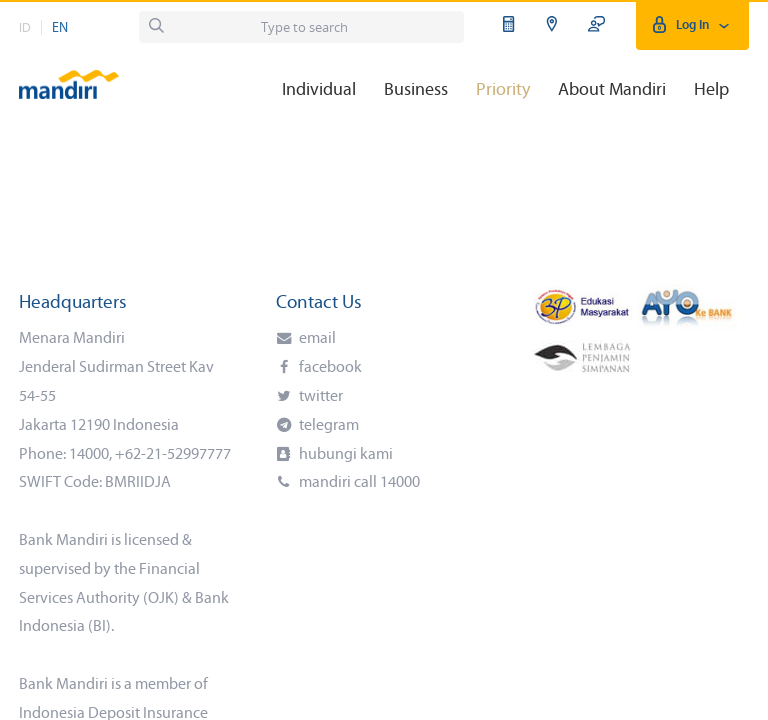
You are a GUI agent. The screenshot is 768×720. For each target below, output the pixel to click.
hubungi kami (344, 455)
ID (25, 28)
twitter (319, 397)
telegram (327, 426)
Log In (692, 25)
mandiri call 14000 (358, 483)
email (316, 339)
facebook (329, 368)
